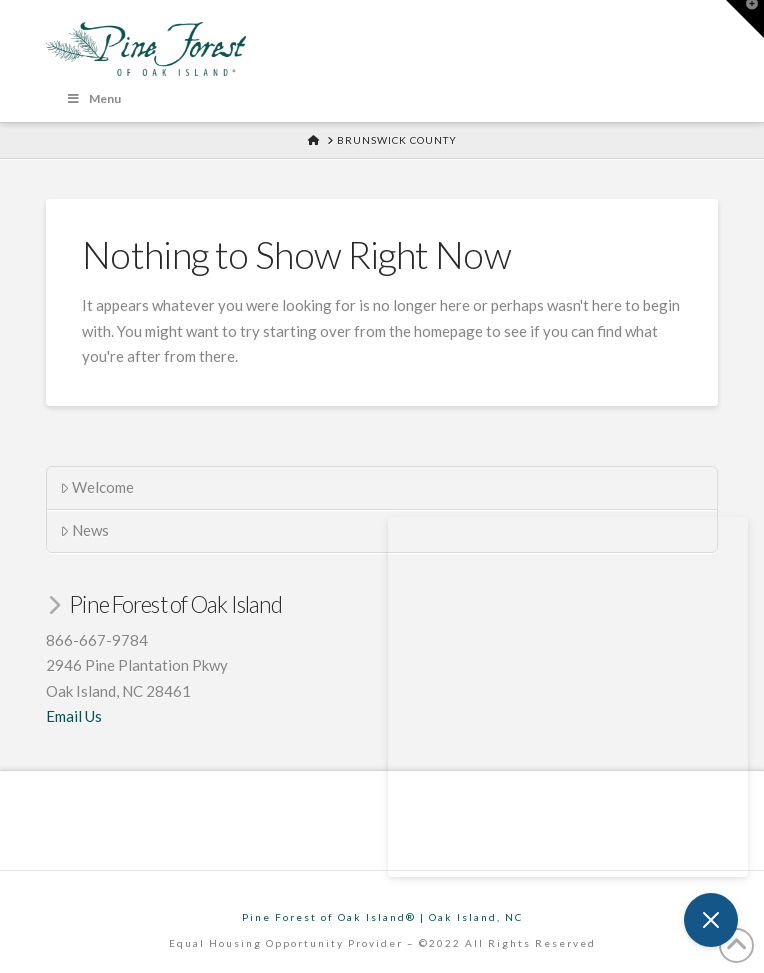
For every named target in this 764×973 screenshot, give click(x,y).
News (85, 530)
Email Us (74, 716)
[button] (745, 19)
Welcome (97, 487)
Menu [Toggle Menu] (93, 98)
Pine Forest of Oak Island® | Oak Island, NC (382, 917)
